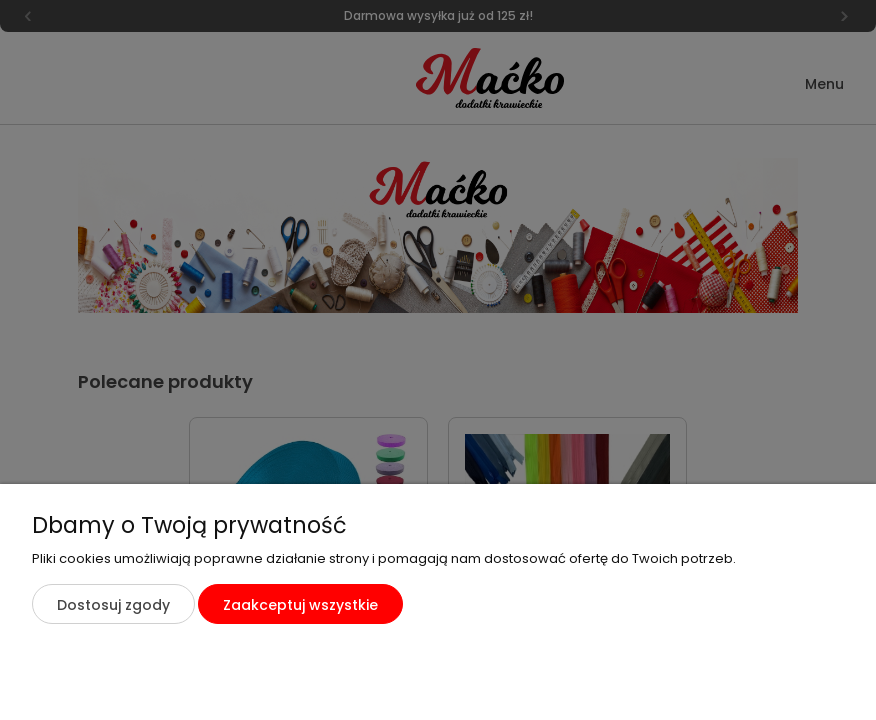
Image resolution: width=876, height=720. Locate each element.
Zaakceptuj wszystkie (300, 605)
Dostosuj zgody (113, 605)
